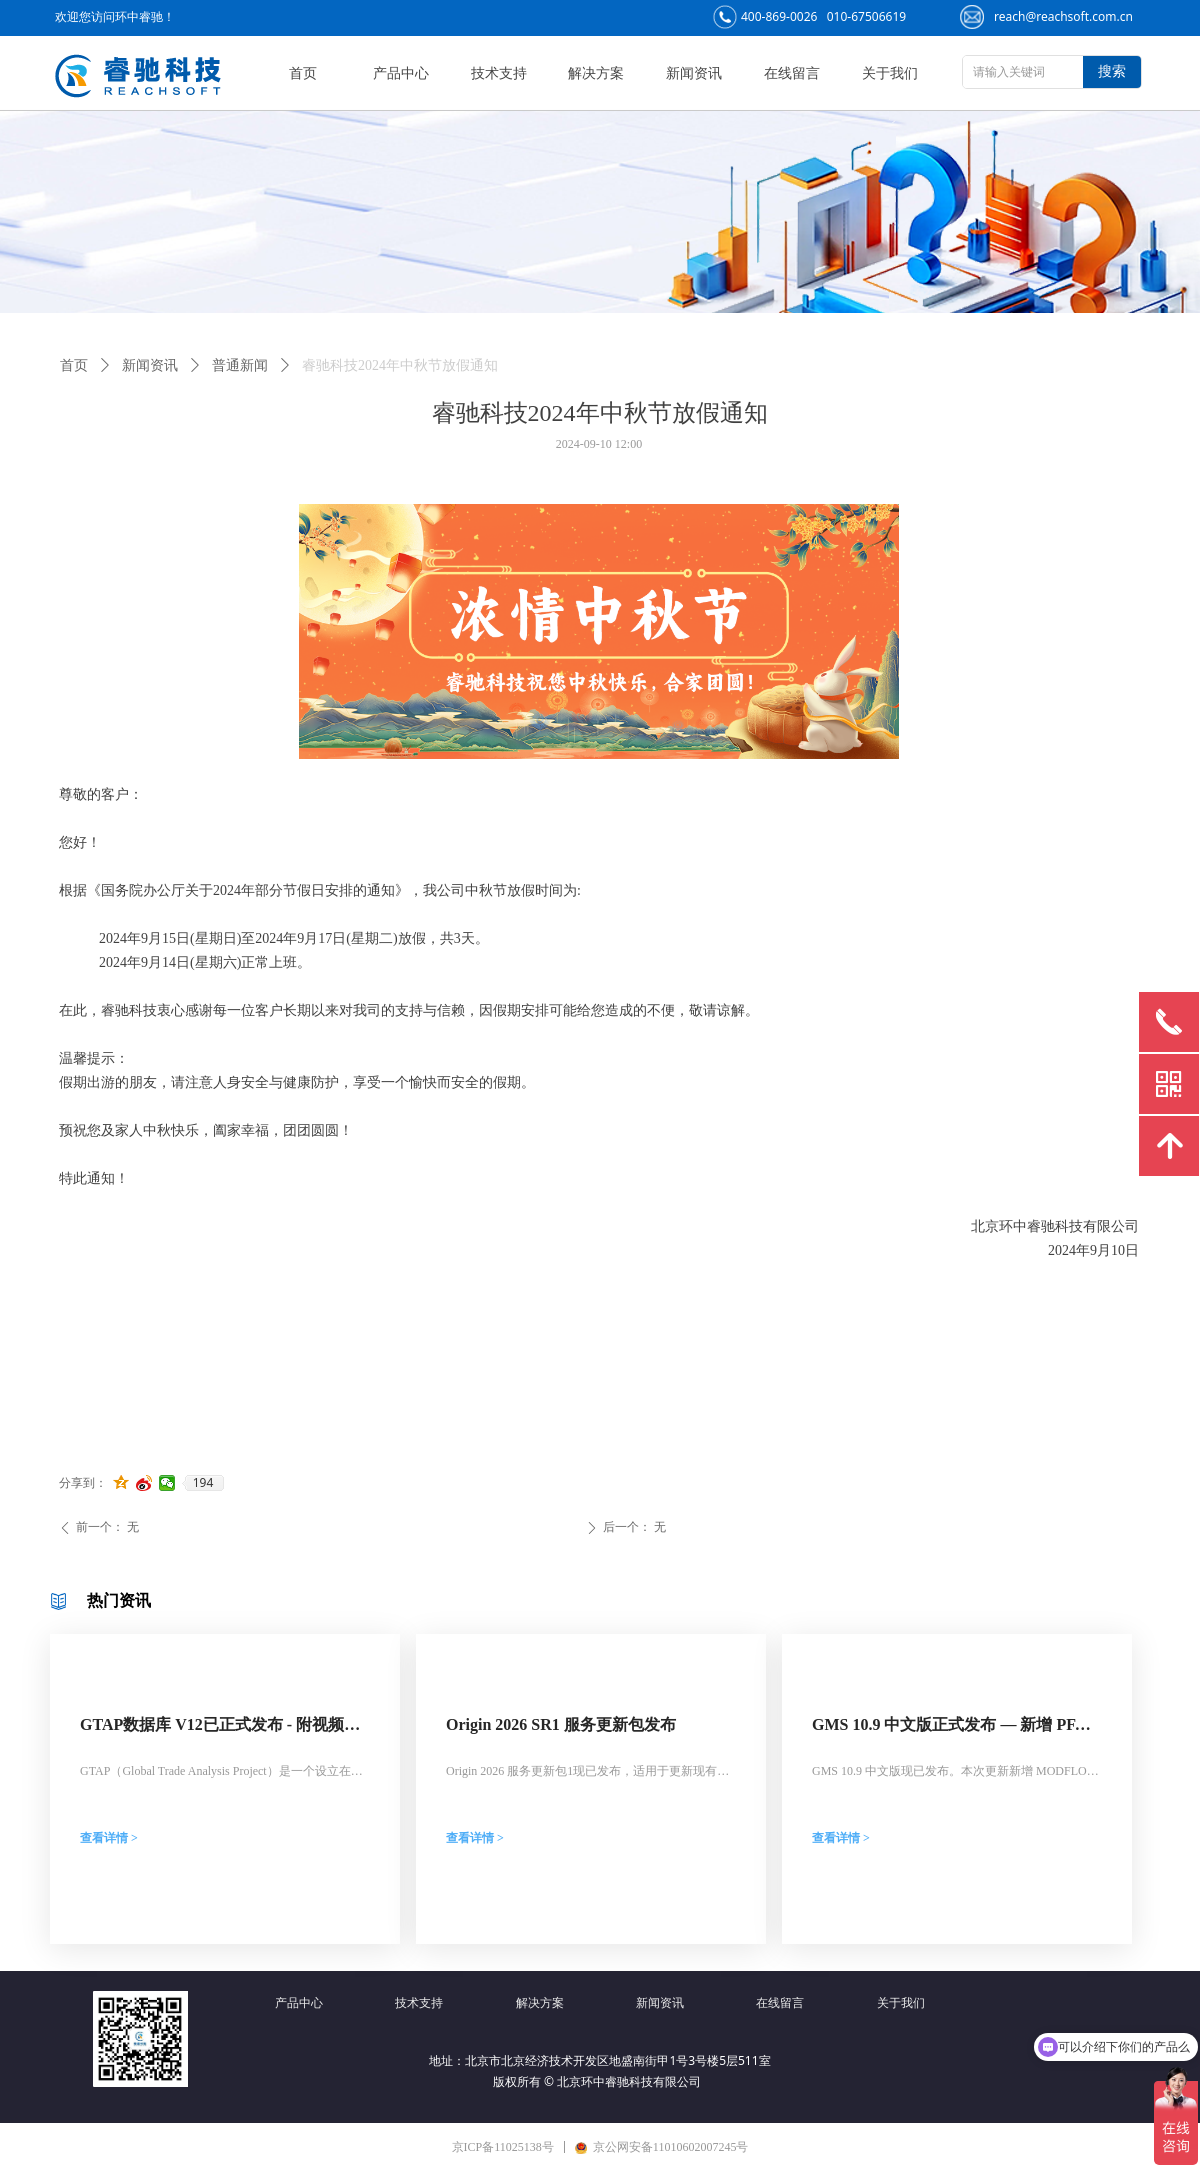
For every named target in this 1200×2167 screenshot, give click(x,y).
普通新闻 (240, 365)
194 (203, 1483)
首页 (74, 365)
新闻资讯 (150, 365)
